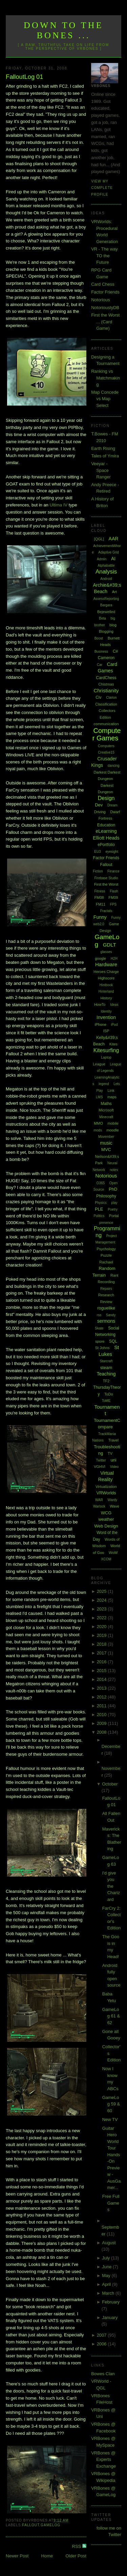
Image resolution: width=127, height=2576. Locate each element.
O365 (101, 1183)
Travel (113, 1440)
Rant (114, 1275)
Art (114, 592)
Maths (106, 1103)
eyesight (111, 851)
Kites (113, 1044)
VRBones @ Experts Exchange (103, 2459)
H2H (114, 958)
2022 (102, 1617)
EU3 (97, 851)
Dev (99, 804)
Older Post (76, 2555)
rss (99, 1315)
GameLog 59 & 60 (111, 2104)
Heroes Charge (106, 972)
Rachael (106, 1262)
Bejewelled (106, 612)
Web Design (106, 1526)
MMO (98, 1123)
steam (106, 1367)
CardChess (106, 677)
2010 (102, 1714)
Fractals (106, 911)
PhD (113, 1189)
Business (101, 651)
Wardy (113, 1500)
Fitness (99, 891)
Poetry (113, 1209)
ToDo (108, 1394)
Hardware (106, 964)
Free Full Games (111, 2203)
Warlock (99, 1506)
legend (104, 1084)
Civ (98, 697)
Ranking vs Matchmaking (105, 378)
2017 (102, 1652)
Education (106, 825)
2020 (102, 1626)
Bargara (106, 605)
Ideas (114, 1004)
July (106, 2257)
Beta (102, 618)
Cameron (106, 657)
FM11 (100, 904)
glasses (106, 952)
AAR (114, 538)
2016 (102, 1661)
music (106, 1143)
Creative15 (106, 752)
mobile (113, 1123)
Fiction (98, 871)
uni (113, 1460)
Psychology (106, 1249)
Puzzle (106, 1255)
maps (112, 1097)
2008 (102, 1732)
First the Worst (106, 884)
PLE (99, 1209)
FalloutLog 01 (24, 76)
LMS (99, 1097)
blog (113, 625)
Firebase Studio (106, 878)
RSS (77, 2546)
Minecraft (106, 1117)
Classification (106, 704)
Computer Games (106, 734)
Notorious (100, 299)
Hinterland (106, 991)
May (106, 2275)
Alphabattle (106, 565)
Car (99, 665)
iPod (114, 1024)
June (107, 2266)
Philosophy (106, 1196)
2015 (102, 1670)
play (114, 1203)
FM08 (99, 897)
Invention (106, 1017)
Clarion (111, 697)
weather (106, 1519)
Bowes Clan (102, 2373)
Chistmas (106, 684)
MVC (106, 1149)
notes (114, 1170)
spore (100, 1341)
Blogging (106, 631)
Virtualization (106, 1487)
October (110, 1784)
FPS (113, 904)
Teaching (106, 1374)
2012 (102, 1697)
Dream (112, 805)
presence (106, 1223)
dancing (114, 765)
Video (114, 1467)
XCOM (106, 1559)
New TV (110, 2119)
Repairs (106, 1289)
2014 (102, 1679)
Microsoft (106, 1110)
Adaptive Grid (108, 552)
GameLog (50, 2525)
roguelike (106, 1308)
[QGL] (99, 539)
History (106, 998)
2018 (102, 1644)
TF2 (106, 1381)
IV (58, 504)
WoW (113, 1553)
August (108, 2242)
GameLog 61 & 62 (111, 2016)
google (100, 958)
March (108, 2293)
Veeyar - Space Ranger (101, 470)
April (107, 2284)
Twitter (101, 1460)
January (110, 2317)
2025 (102, 1591)
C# (115, 651)
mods (97, 1130)
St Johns (102, 1348)
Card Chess (102, 284)
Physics (100, 1203)
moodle (113, 1130)
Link (110, 1090)
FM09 (113, 897)
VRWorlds (106, 1492)
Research (106, 1295)
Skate (99, 1328)
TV (110, 1453)
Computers (106, 746)
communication (106, 724)
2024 (102, 1600)
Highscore (106, 978)
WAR (99, 1500)
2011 (102, 1705)
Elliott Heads (106, 838)
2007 (102, 2335)
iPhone (100, 1024)
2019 (102, 1635)
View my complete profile (102, 187)
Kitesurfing (106, 1050)
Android (106, 579)
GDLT (109, 945)
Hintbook (106, 985)
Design (106, 798)
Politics (99, 1216)
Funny (100, 917)
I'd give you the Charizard (111, 1886)
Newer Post (17, 2555)
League (99, 1064)
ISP (106, 1031)
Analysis (106, 571)
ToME (106, 1401)
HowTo (100, 1004)
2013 (102, 1688)
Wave (114, 1506)
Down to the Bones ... (63, 30)
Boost (98, 638)
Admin (101, 559)
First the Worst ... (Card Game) (105, 321)
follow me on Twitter (109, 2531)
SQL (113, 1341)
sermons (106, 1321)
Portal (114, 1216)
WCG (106, 1512)
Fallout (30, 2525)
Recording (106, 1282)
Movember (106, 1137)
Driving (100, 812)
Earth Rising (103, 448)
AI (113, 558)
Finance (113, 871)
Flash (114, 891)
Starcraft (106, 1361)
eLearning (106, 831)
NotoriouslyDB (105, 307)
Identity (106, 1011)
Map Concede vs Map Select (105, 399)
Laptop (106, 1057)
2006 (102, 2343)
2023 (102, 1608)
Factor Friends (105, 292)
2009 (102, 1723)
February (111, 2301)
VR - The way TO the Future (104, 255)
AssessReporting (106, 599)
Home (47, 2555)
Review (106, 1302)
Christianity (106, 690)
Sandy (110, 1315)
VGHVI (99, 1467)
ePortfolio (106, 844)
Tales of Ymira (105, 455)
